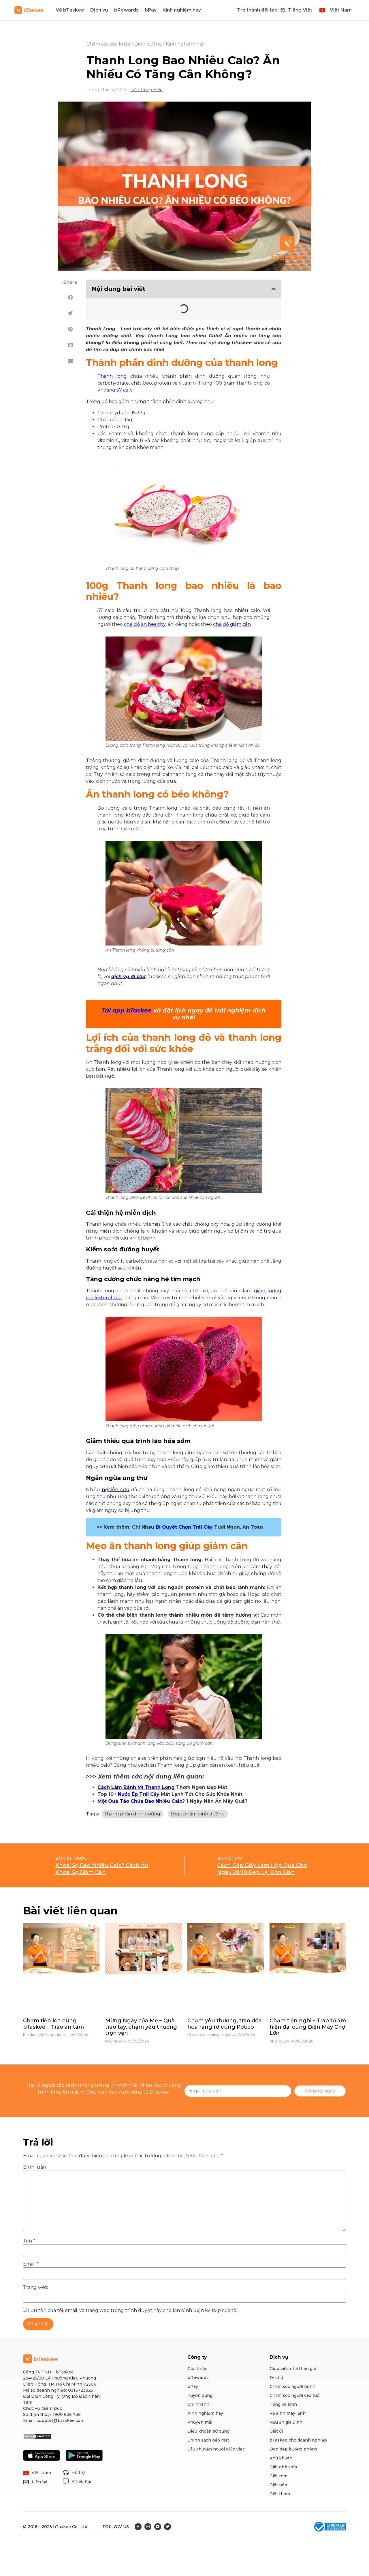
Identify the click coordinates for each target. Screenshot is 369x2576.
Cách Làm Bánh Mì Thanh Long (136, 1787)
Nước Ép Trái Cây (138, 1794)
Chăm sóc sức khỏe (108, 44)
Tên (29, 2241)
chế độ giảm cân (232, 624)
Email (31, 2264)
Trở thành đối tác (257, 10)
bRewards (126, 10)
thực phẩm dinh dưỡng (198, 1814)
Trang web (35, 2287)
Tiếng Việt (300, 10)
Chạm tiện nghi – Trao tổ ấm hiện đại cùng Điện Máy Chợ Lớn (308, 2026)
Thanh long (112, 376)
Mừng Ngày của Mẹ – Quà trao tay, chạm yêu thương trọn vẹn (141, 2026)
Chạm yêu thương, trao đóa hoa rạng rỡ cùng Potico (224, 2023)
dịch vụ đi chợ (128, 976)
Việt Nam (341, 10)
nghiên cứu (115, 1489)
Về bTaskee (70, 10)
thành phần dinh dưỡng (132, 1814)
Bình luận (34, 2167)
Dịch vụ (99, 10)
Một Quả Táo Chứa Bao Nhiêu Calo (139, 1801)
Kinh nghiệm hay (182, 10)
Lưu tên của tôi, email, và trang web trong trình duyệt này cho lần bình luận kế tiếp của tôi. (133, 2310)
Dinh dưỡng (148, 44)
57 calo (124, 390)
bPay (151, 10)
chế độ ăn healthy (144, 624)
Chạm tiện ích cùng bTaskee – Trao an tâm (53, 2023)
